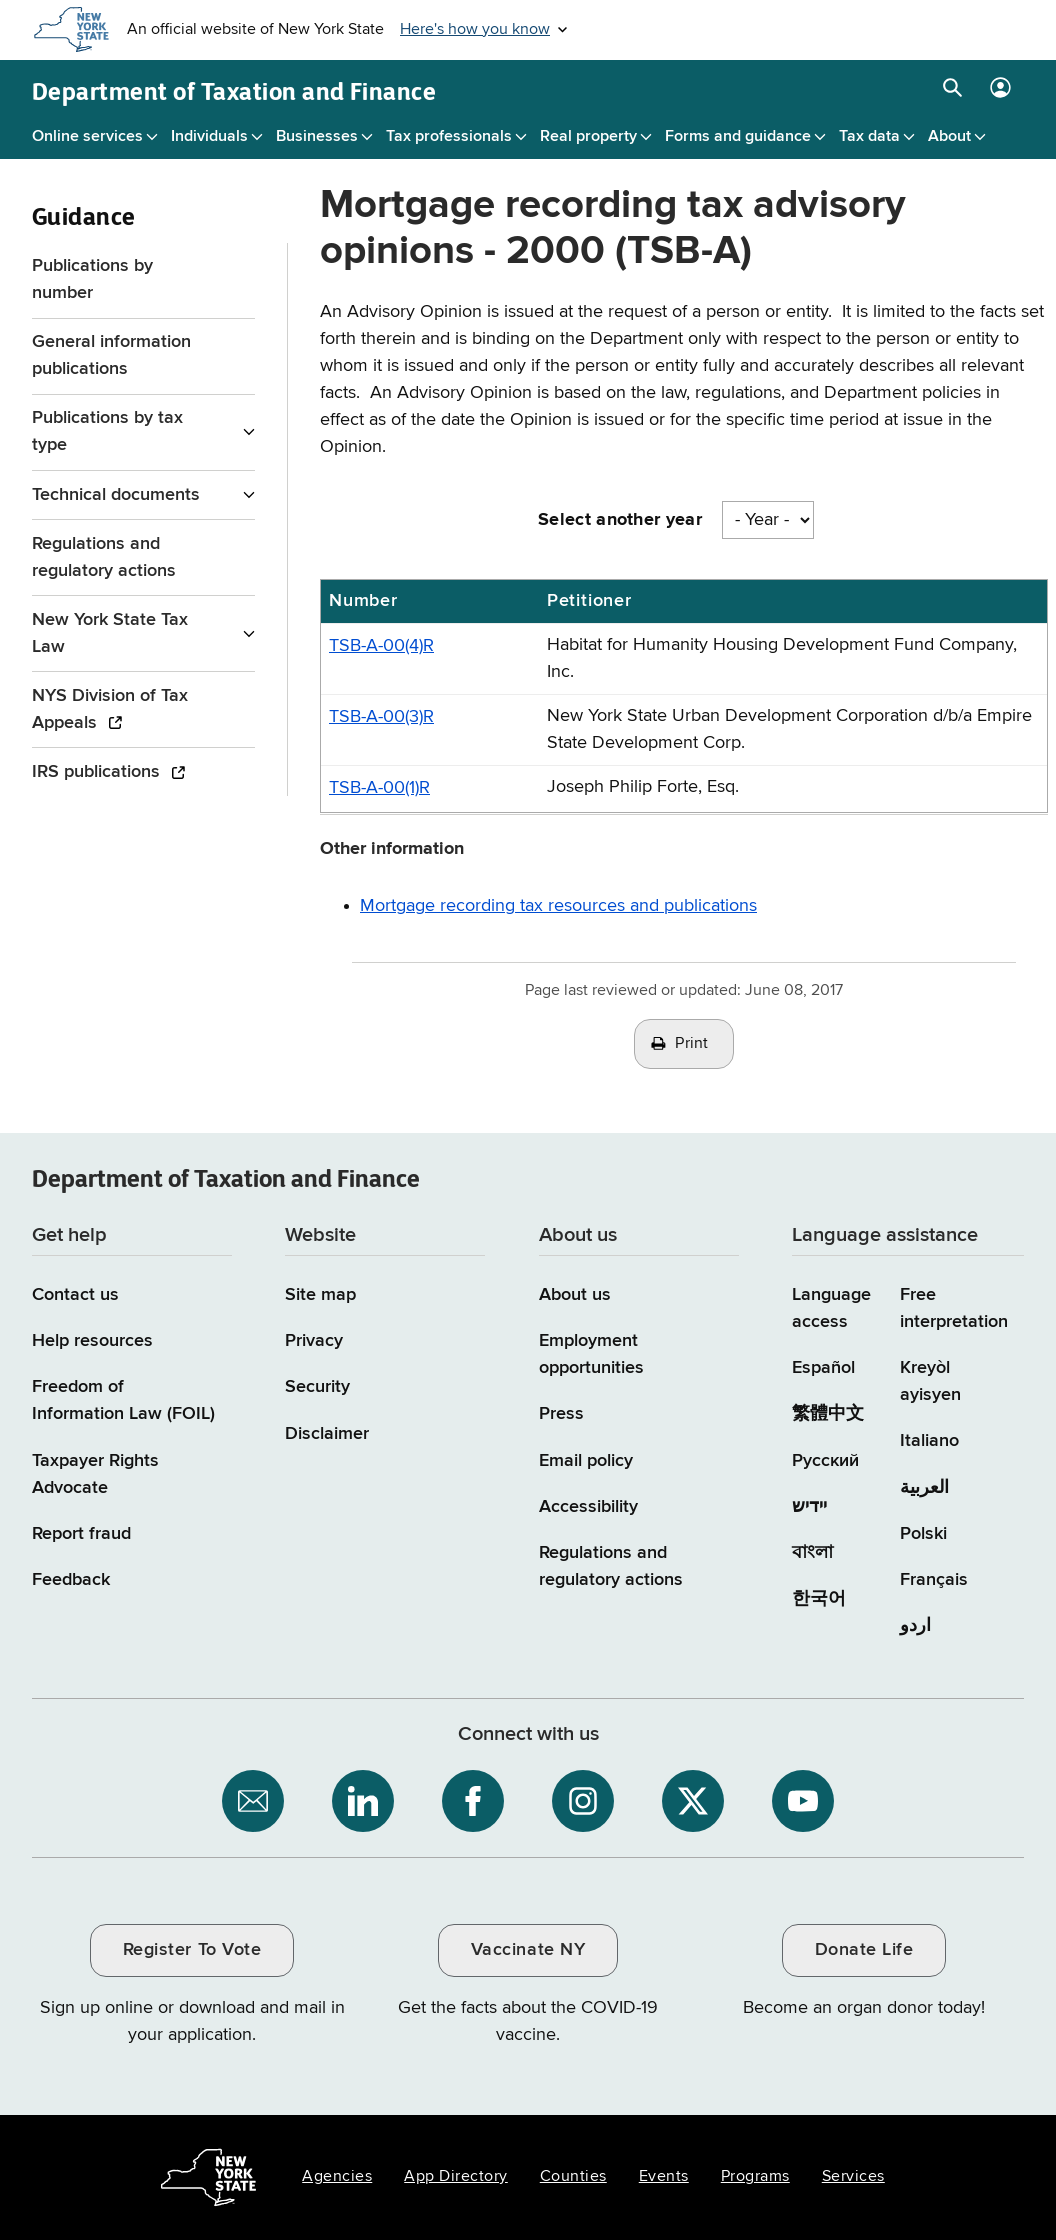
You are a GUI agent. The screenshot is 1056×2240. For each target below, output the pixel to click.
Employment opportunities (591, 1354)
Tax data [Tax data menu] (869, 137)
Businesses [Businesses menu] (317, 137)
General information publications (111, 355)
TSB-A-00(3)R (381, 717)
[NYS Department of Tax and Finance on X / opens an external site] (693, 1801)
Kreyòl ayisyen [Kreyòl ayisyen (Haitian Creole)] (930, 1381)
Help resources (92, 1341)
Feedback (71, 1580)
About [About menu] (949, 137)
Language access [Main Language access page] (831, 1308)
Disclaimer (327, 1434)
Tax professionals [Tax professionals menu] (449, 137)
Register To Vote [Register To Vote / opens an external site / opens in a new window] (192, 1950)
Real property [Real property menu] (588, 137)
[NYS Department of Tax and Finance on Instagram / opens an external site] (583, 1801)
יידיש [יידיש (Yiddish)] (809, 1507)
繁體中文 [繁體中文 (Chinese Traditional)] (828, 1414)
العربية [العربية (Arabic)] (924, 1488)
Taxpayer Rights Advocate (95, 1474)
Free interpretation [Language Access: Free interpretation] (954, 1308)
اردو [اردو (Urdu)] (915, 1626)
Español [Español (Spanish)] (823, 1368)
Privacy (314, 1341)
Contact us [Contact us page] (75, 1295)
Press (561, 1414)
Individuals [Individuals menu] (209, 137)
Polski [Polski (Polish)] (923, 1534)
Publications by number (92, 279)
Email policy (586, 1461)
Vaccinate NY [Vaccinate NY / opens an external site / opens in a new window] (528, 1950)
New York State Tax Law (110, 633)
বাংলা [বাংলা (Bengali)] (812, 1553)
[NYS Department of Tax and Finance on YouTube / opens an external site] (803, 1801)
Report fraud (81, 1534)
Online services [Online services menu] (87, 137)
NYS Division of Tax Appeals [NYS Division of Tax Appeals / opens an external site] (110, 709)
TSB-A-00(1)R (379, 788)
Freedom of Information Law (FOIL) (123, 1400)
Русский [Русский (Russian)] (825, 1461)
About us (575, 1295)
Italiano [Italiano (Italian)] (929, 1441)
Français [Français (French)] (934, 1580)
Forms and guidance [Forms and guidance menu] (738, 137)
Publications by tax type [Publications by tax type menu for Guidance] (107, 431)
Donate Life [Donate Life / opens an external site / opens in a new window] (864, 1950)
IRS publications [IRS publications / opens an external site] (98, 772)
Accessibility (588, 1507)
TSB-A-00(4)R (381, 646)
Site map (320, 1295)
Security (317, 1387)
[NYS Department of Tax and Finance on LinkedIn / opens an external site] (363, 1801)
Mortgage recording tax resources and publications (558, 906)
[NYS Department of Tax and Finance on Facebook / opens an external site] (473, 1801)
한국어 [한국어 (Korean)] (819, 1599)
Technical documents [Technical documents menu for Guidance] (116, 495)
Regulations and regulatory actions (104, 557)
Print (692, 1044)
